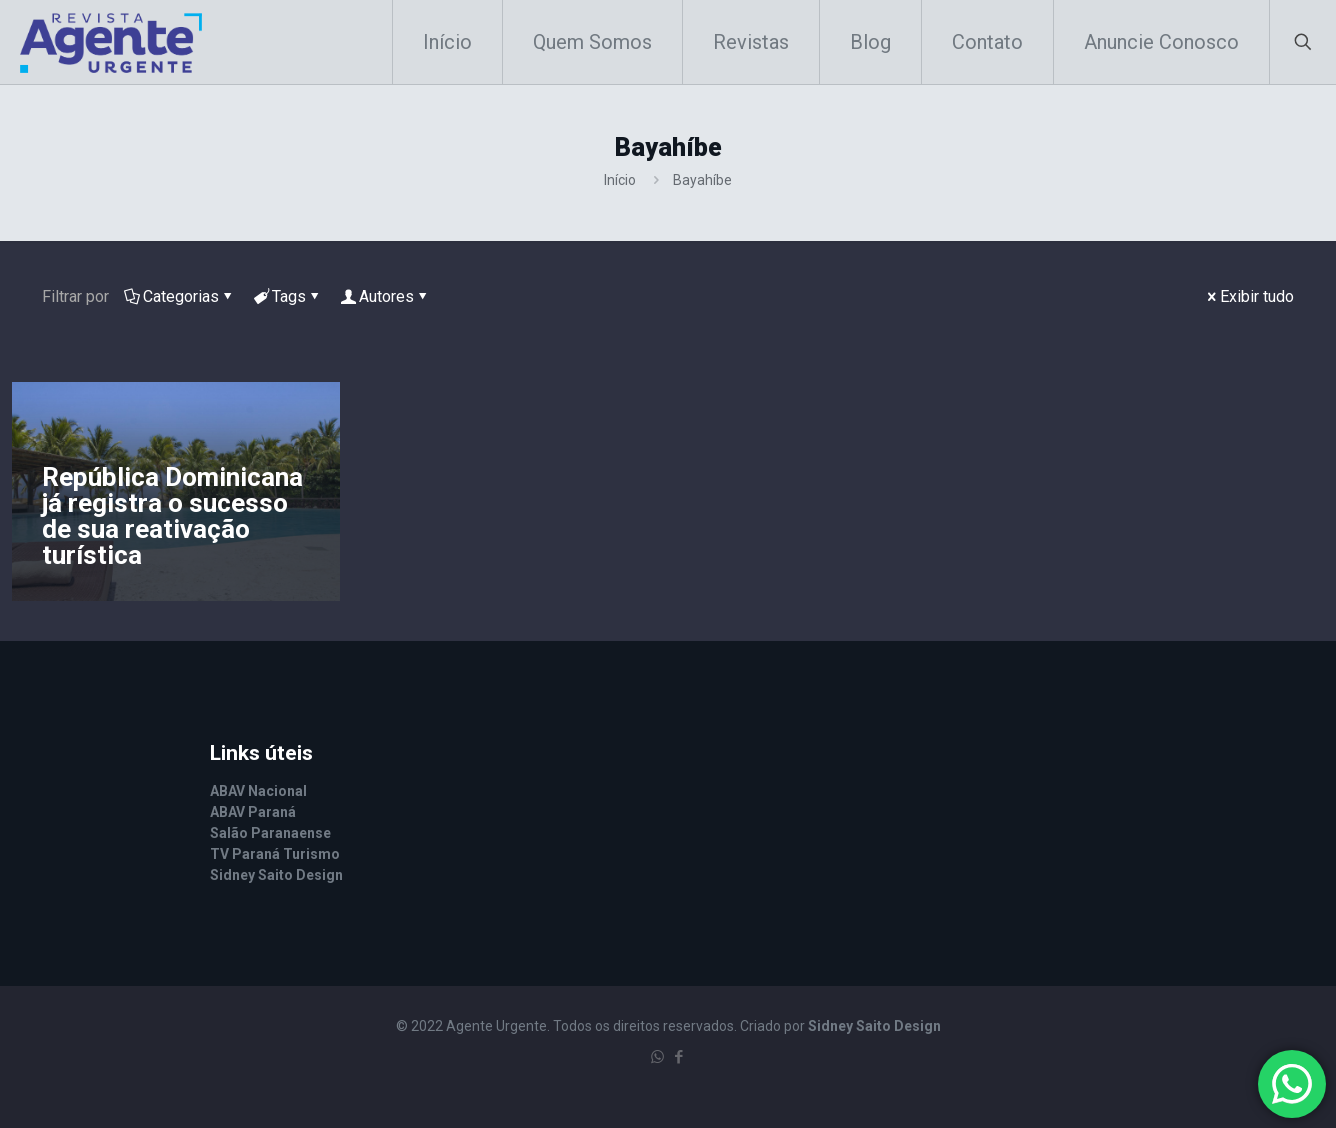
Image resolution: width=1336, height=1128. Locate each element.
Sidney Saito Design (874, 1026)
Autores (385, 296)
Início (620, 180)
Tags (287, 296)
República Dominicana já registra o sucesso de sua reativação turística (172, 516)
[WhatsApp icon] (657, 1057)
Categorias (179, 296)
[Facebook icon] (678, 1057)
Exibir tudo (1249, 296)
